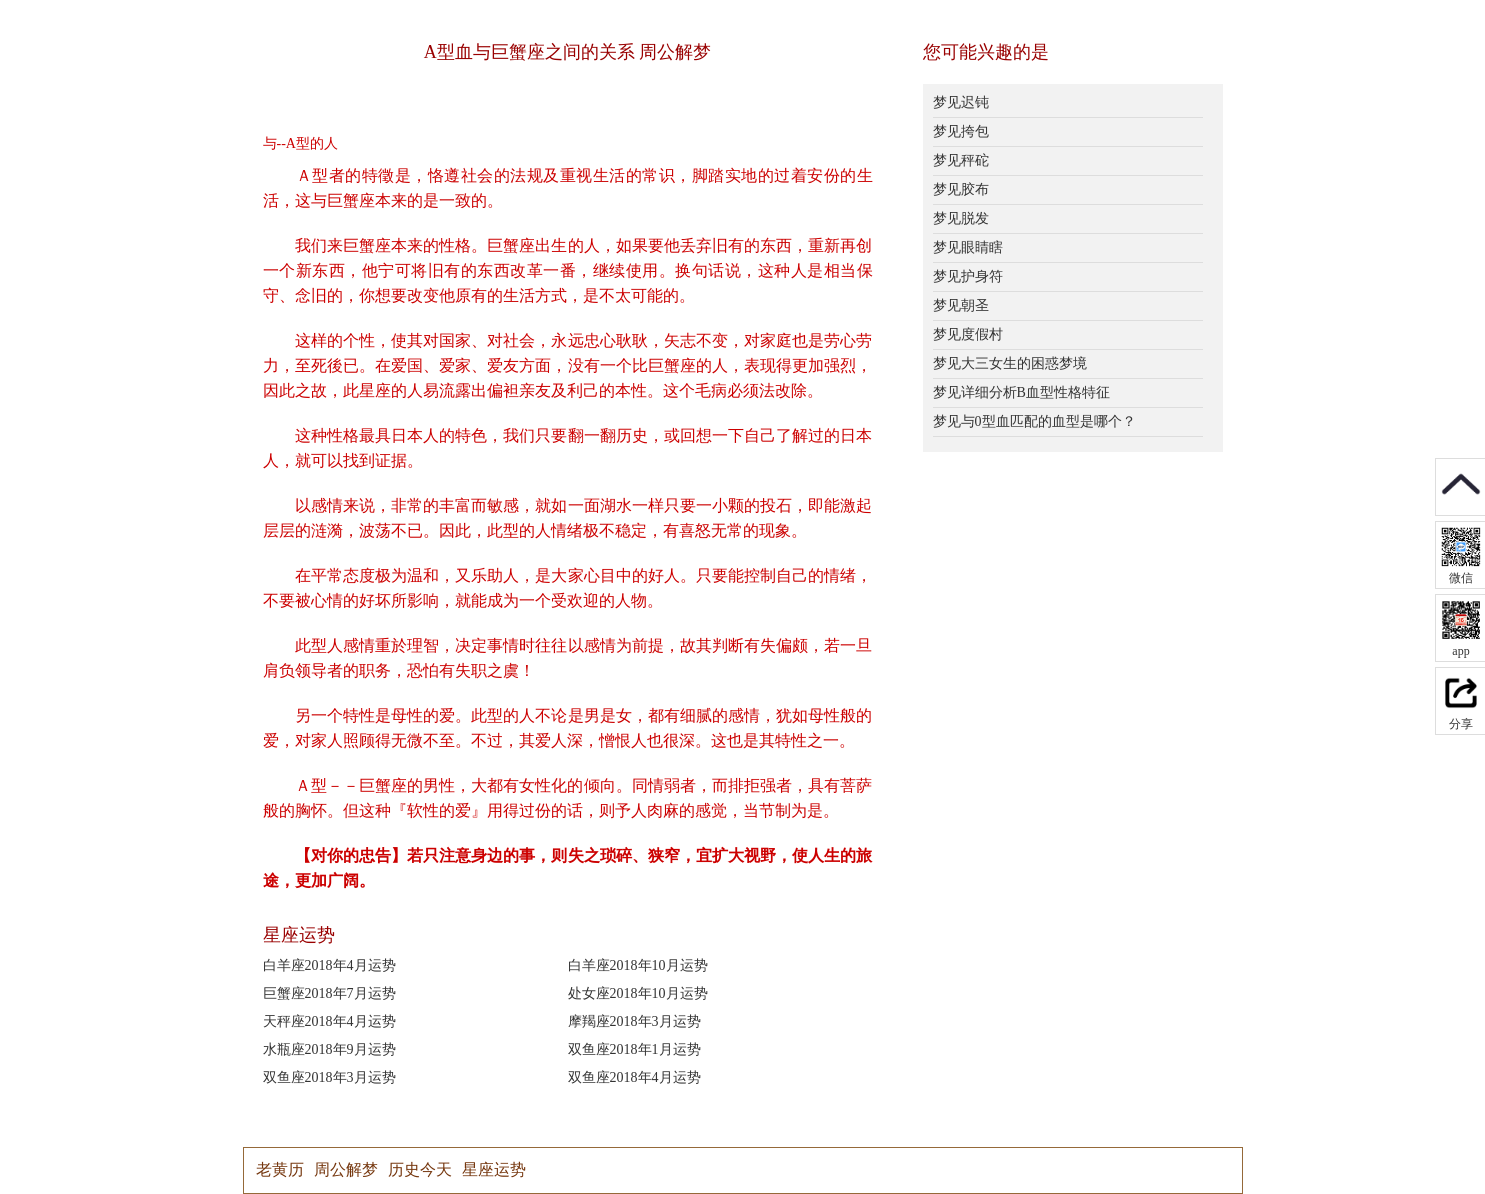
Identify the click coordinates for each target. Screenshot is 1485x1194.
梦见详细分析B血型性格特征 (1021, 392)
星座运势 (494, 1169)
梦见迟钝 (961, 102)
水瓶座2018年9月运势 (329, 1049)
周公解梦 (346, 1169)
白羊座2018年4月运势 (329, 965)
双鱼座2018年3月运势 (329, 1077)
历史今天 (420, 1169)
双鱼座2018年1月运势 (634, 1049)
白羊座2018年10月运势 (638, 965)
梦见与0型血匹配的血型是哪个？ (1034, 421)
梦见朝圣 (961, 305)
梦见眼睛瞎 (968, 247)
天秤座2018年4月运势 (329, 1021)
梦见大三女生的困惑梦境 (1010, 363)
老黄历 (280, 1169)
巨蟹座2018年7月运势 (329, 993)
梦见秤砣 (961, 160)
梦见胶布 (961, 189)
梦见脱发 (961, 218)
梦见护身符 (968, 276)
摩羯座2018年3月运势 (634, 1021)
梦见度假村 (968, 334)
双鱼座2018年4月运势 (634, 1077)
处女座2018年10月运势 (638, 993)
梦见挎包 (961, 131)
